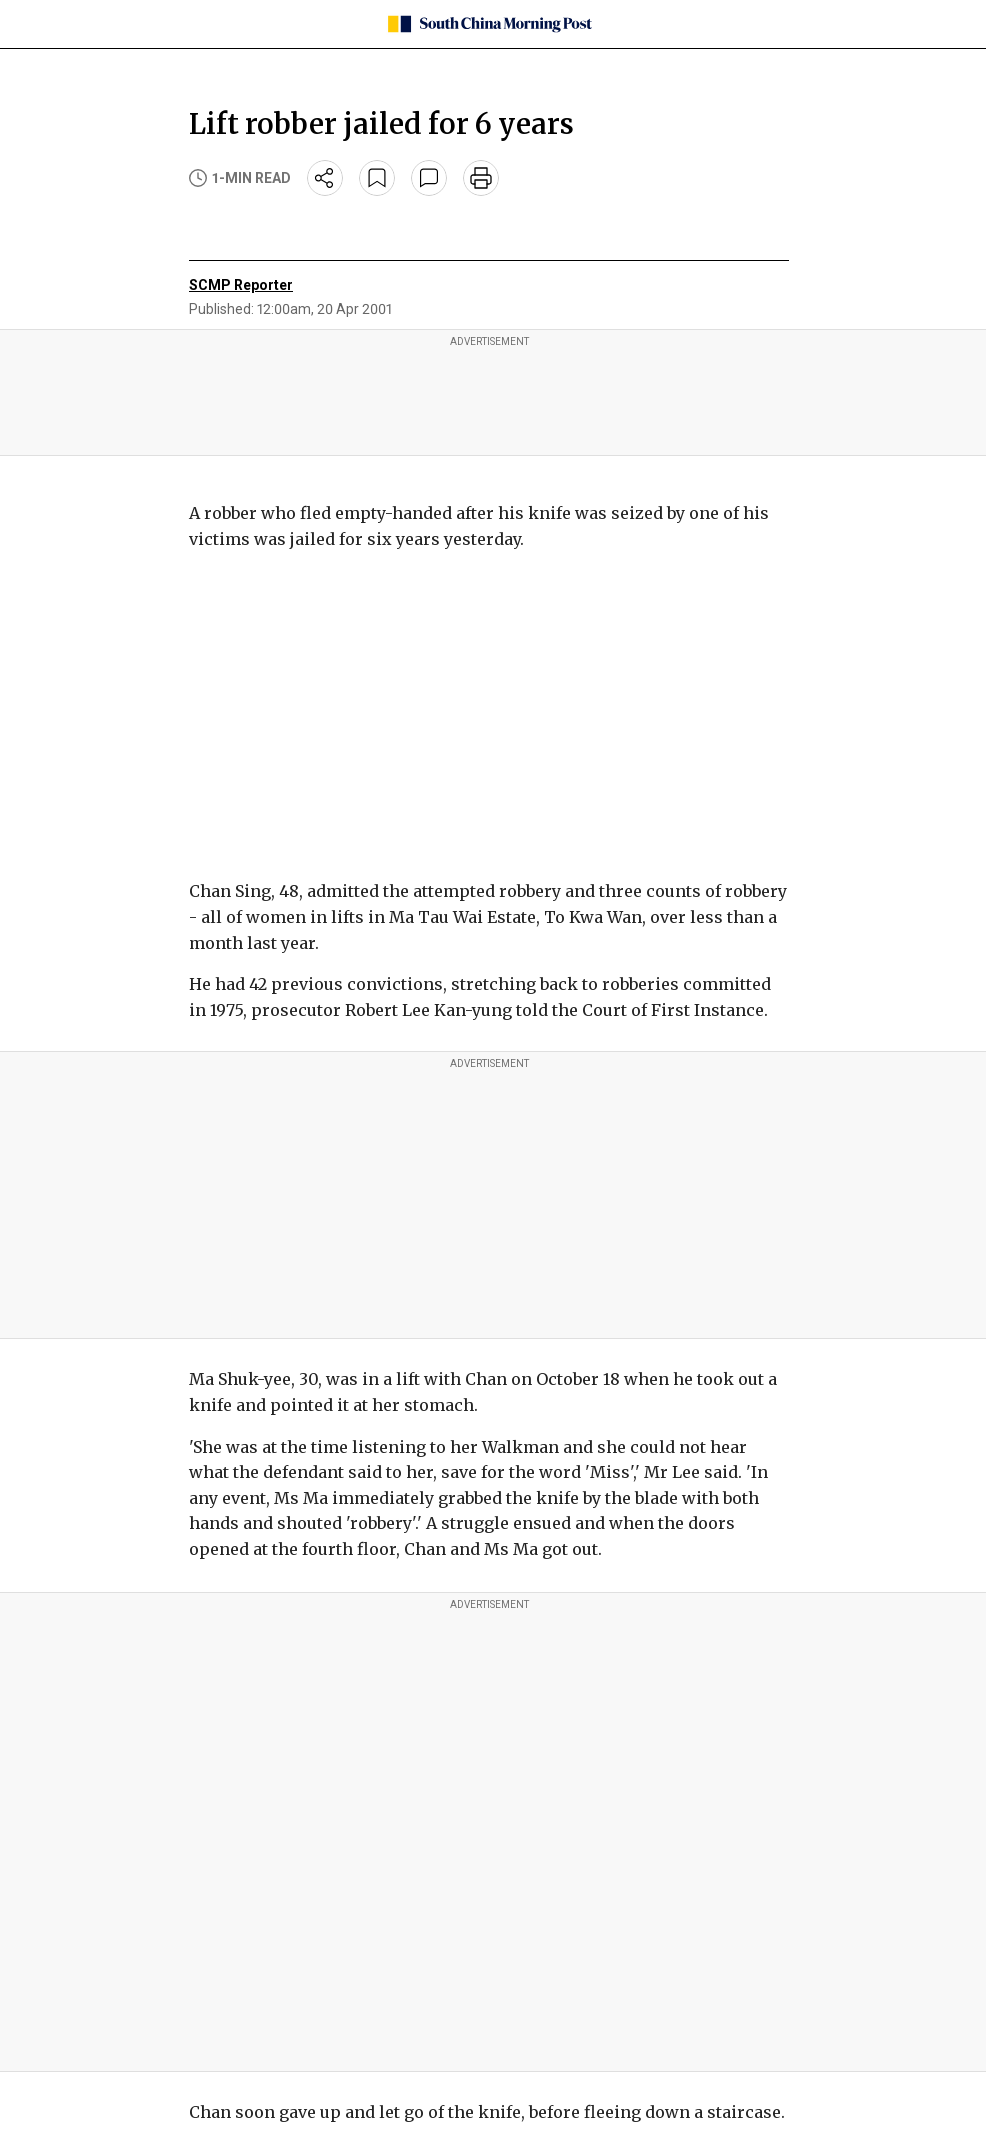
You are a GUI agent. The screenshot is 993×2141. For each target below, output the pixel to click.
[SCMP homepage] (489, 24)
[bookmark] (377, 178)
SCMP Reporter (241, 285)
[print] (481, 178)
